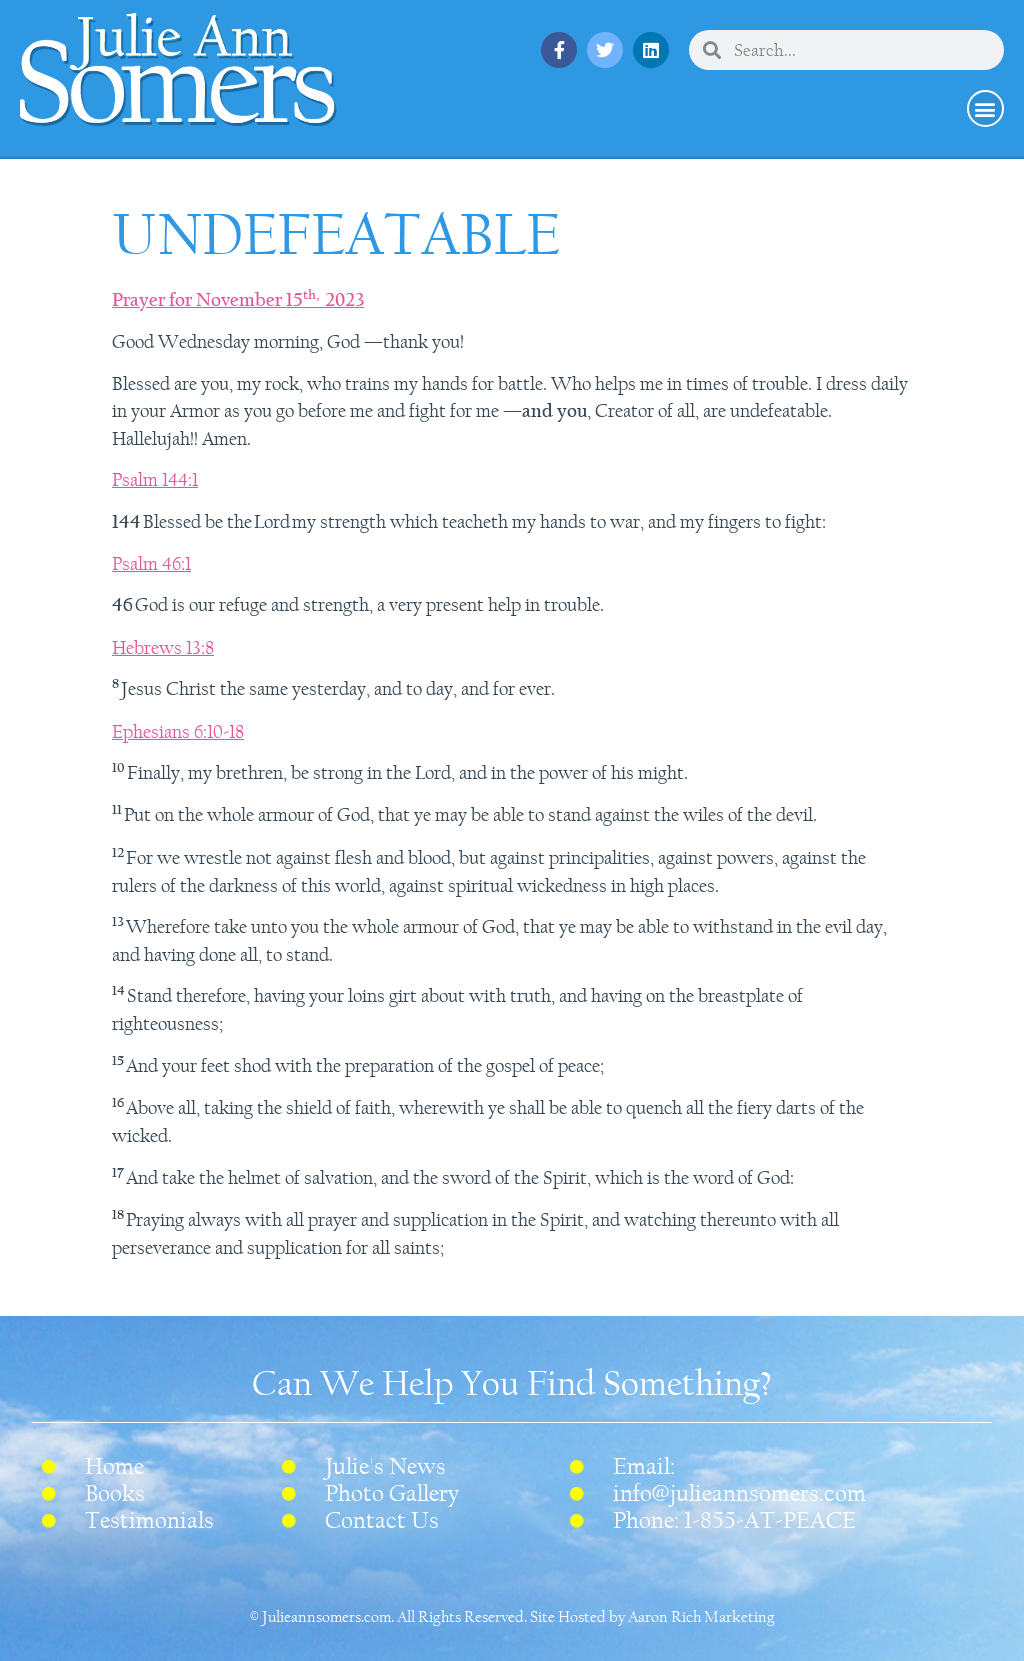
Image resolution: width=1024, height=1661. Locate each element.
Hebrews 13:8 (163, 648)
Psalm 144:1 (155, 480)
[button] (985, 108)
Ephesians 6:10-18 (178, 732)
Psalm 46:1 (151, 564)
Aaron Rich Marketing (701, 1617)
